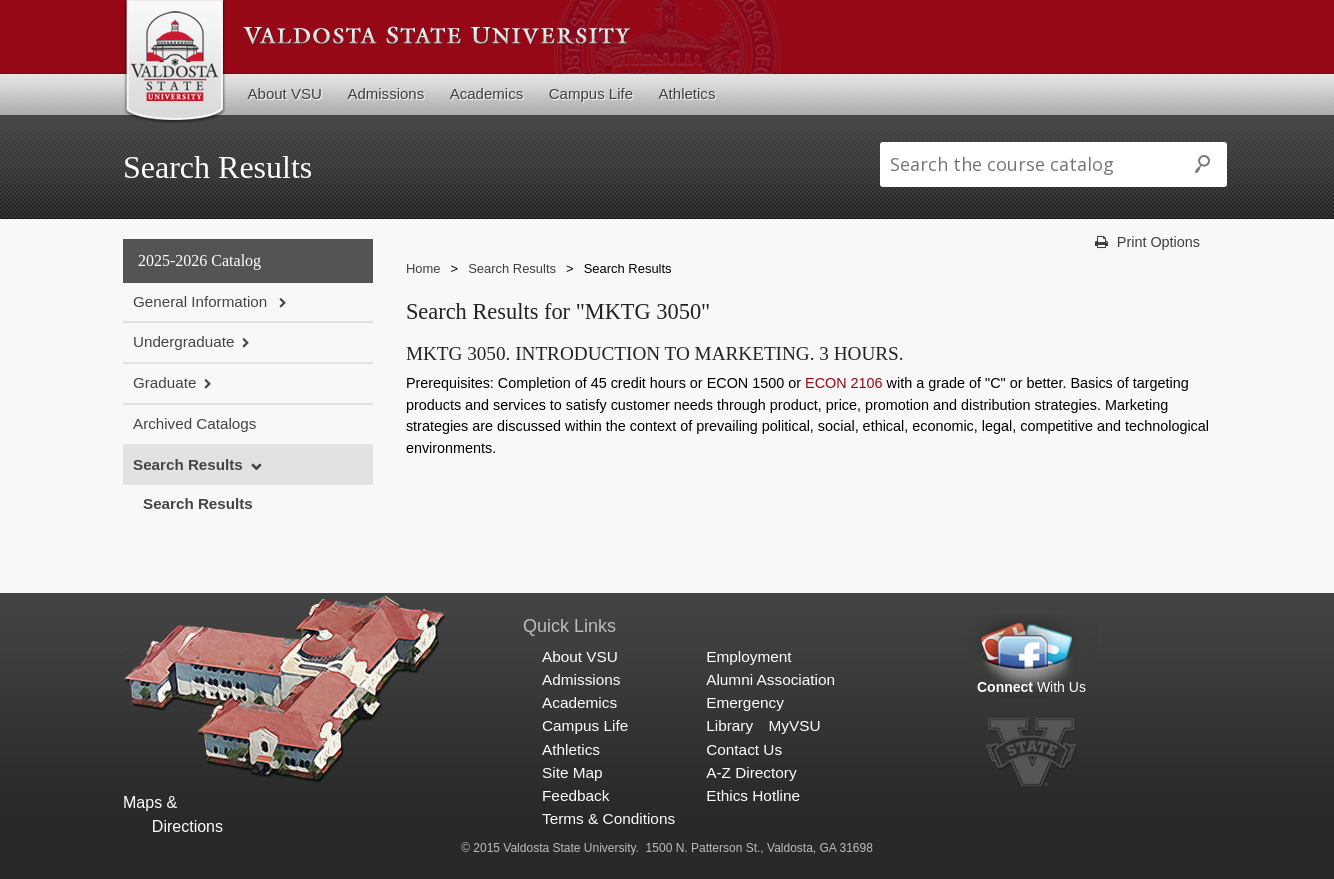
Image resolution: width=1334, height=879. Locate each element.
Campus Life (591, 93)
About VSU (285, 93)
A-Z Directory (751, 772)
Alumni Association (770, 679)
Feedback (575, 795)
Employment (748, 656)
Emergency (745, 702)
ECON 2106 (844, 383)
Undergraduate (183, 341)
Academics (487, 93)
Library (729, 725)
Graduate (164, 382)
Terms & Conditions (608, 818)
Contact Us (744, 749)
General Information (202, 301)
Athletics (687, 93)
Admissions (385, 93)
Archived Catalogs (194, 423)
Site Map (572, 772)
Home (423, 268)
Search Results (188, 464)
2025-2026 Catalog (199, 260)
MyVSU (794, 725)
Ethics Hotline (753, 795)
